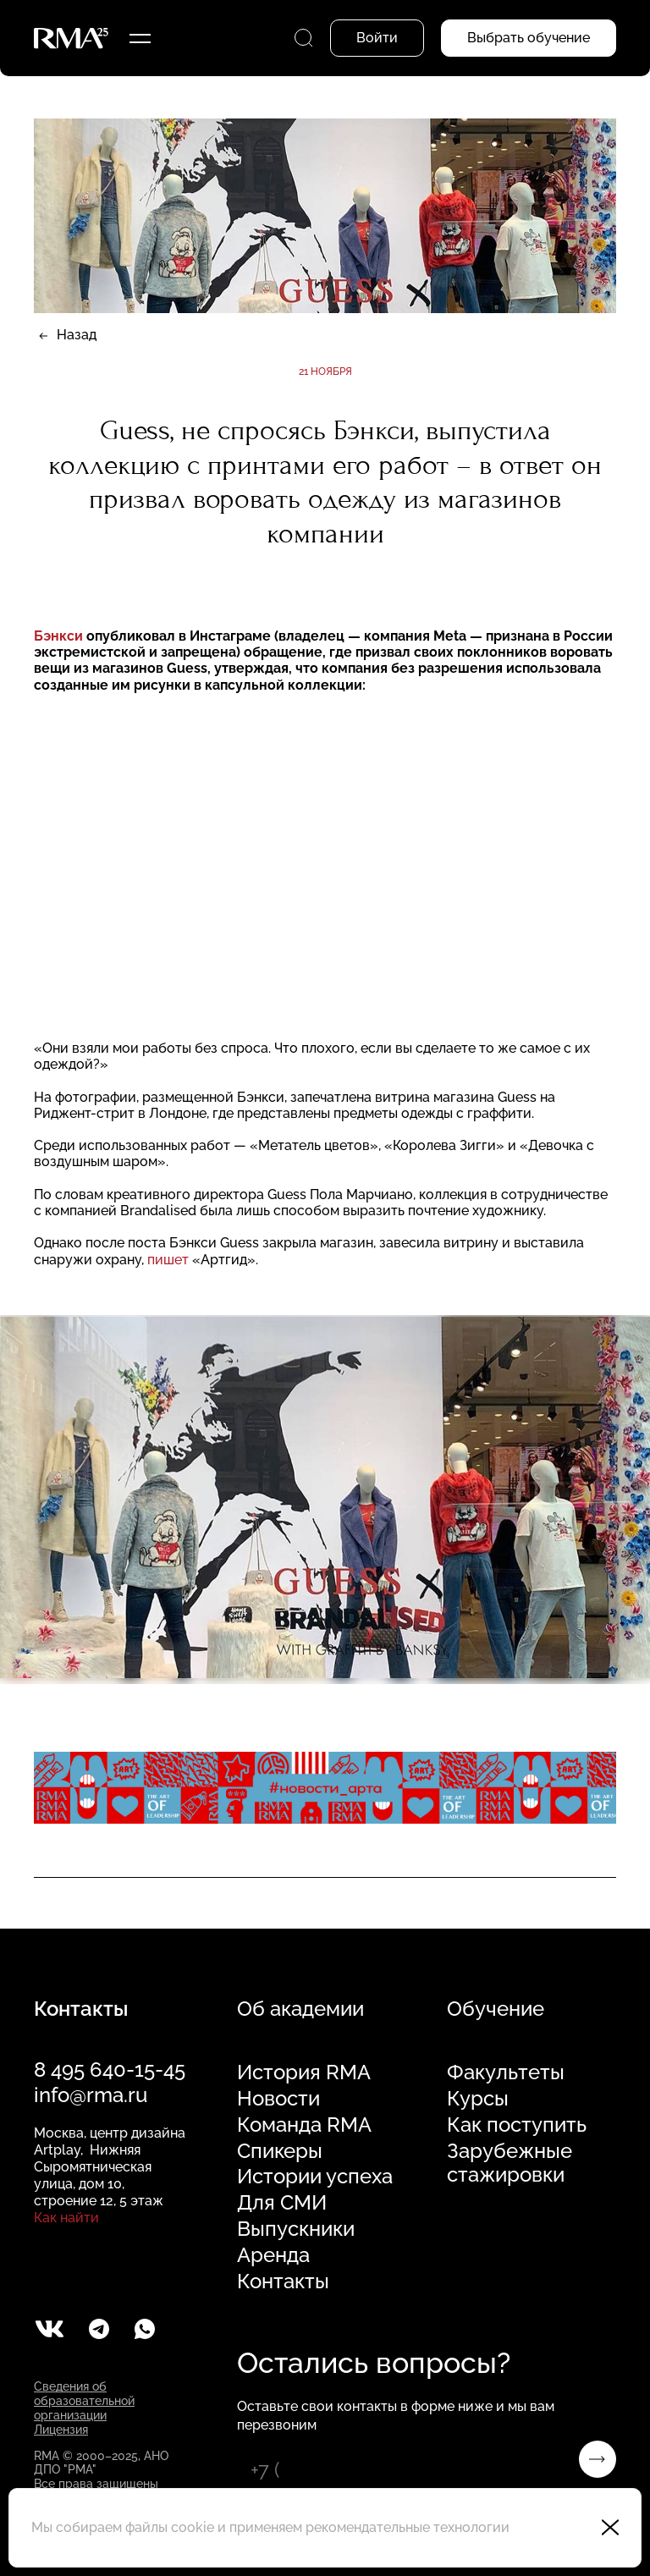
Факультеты (506, 2072)
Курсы (478, 2099)
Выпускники (296, 2229)
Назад (76, 335)
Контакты (283, 2281)
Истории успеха (315, 2176)
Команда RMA (304, 2125)
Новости (278, 2099)
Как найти (66, 2218)
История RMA (304, 2072)
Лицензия (61, 2429)
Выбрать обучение (528, 38)
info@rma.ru (90, 2095)
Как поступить (517, 2125)
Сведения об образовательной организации (84, 2401)
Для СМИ (282, 2203)
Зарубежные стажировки (509, 2163)
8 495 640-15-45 (109, 2069)
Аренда (273, 2255)
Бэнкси (58, 636)
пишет (168, 1260)
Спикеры (279, 2151)
